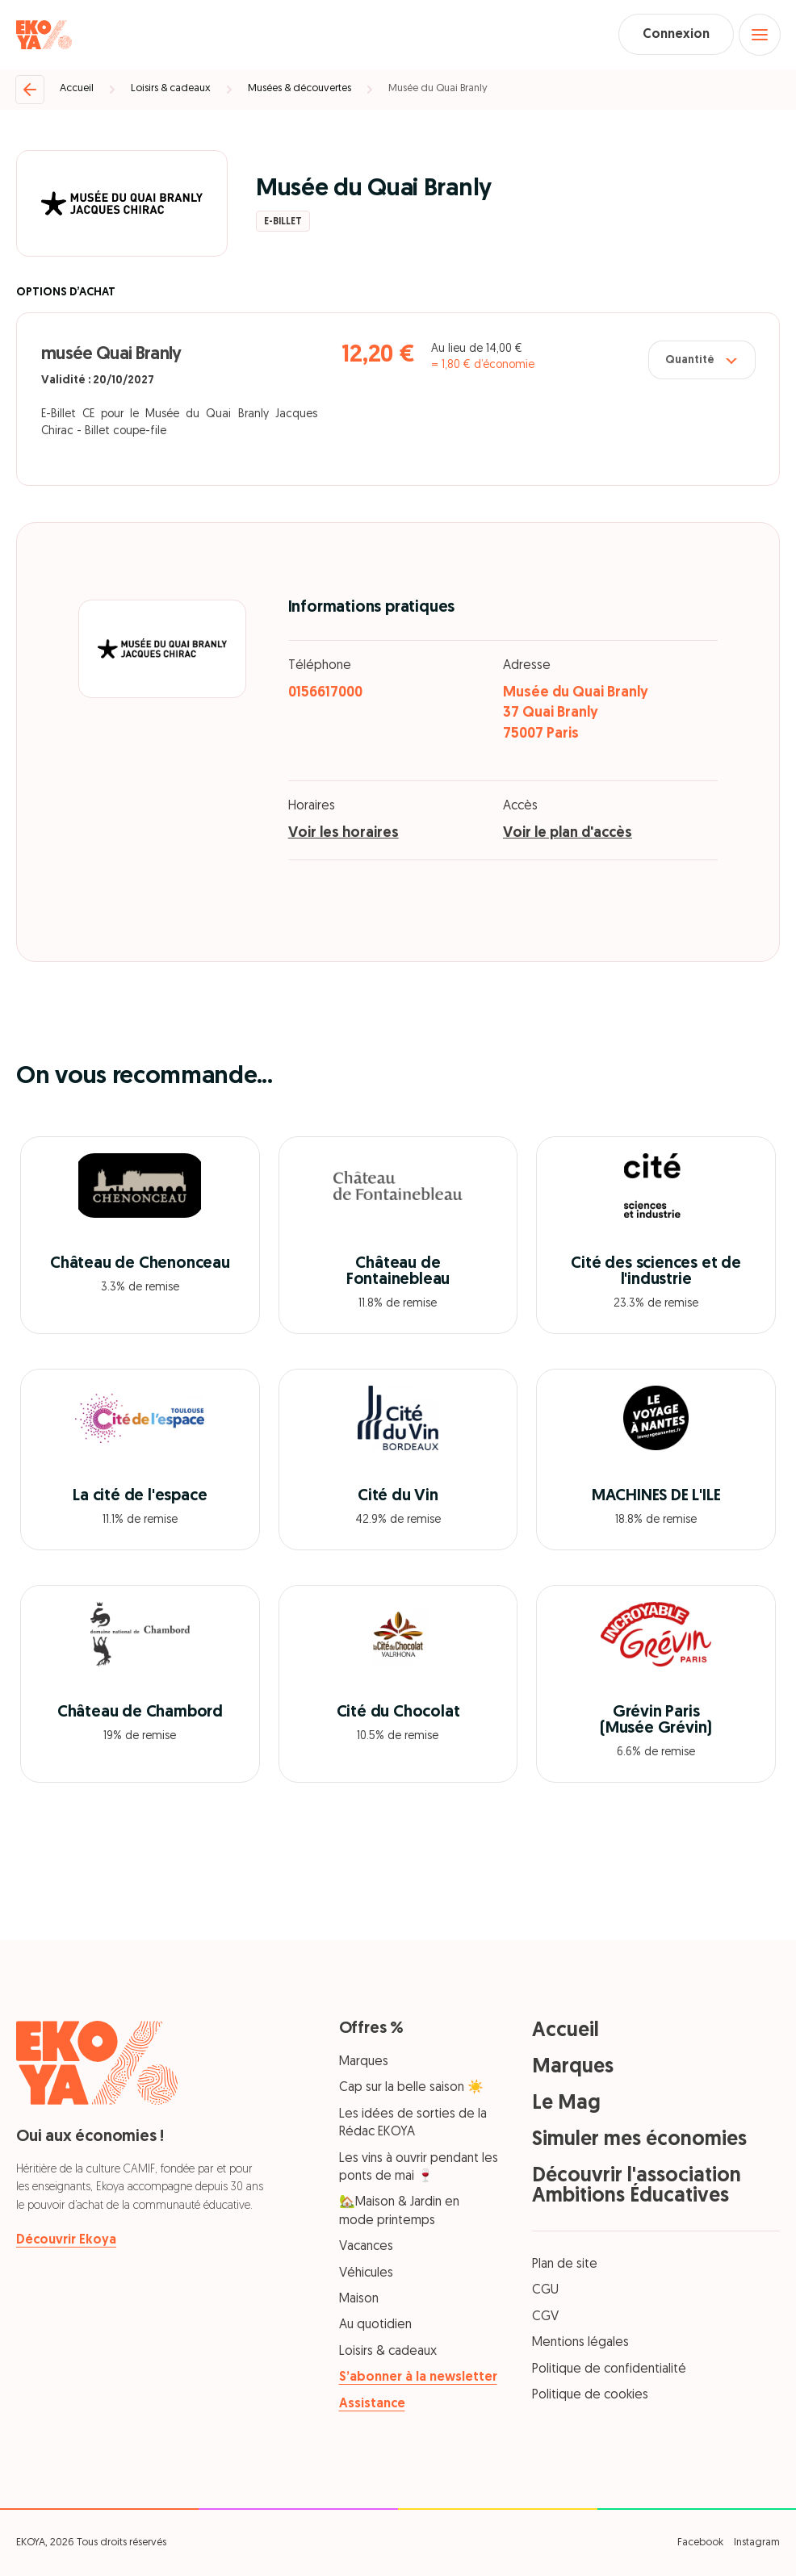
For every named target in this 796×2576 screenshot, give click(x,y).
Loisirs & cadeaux (171, 89)
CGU (545, 2291)
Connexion (675, 34)
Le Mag (566, 2103)
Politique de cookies (590, 2395)
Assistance (372, 2404)
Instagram (757, 2542)
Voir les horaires (343, 834)
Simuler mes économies (639, 2140)
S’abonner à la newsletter (418, 2378)
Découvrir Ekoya (66, 2240)
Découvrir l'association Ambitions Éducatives (636, 2186)
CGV (545, 2316)
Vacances (366, 2247)
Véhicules (366, 2273)
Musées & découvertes (299, 89)
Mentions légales (580, 2343)
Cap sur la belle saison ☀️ (411, 2088)
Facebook (700, 2542)
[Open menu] (759, 35)
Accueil (77, 89)
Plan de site (564, 2264)
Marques (363, 2061)
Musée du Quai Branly (438, 89)
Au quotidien (375, 2325)
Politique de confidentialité (609, 2369)
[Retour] (30, 89)
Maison (359, 2299)
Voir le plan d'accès (567, 834)
